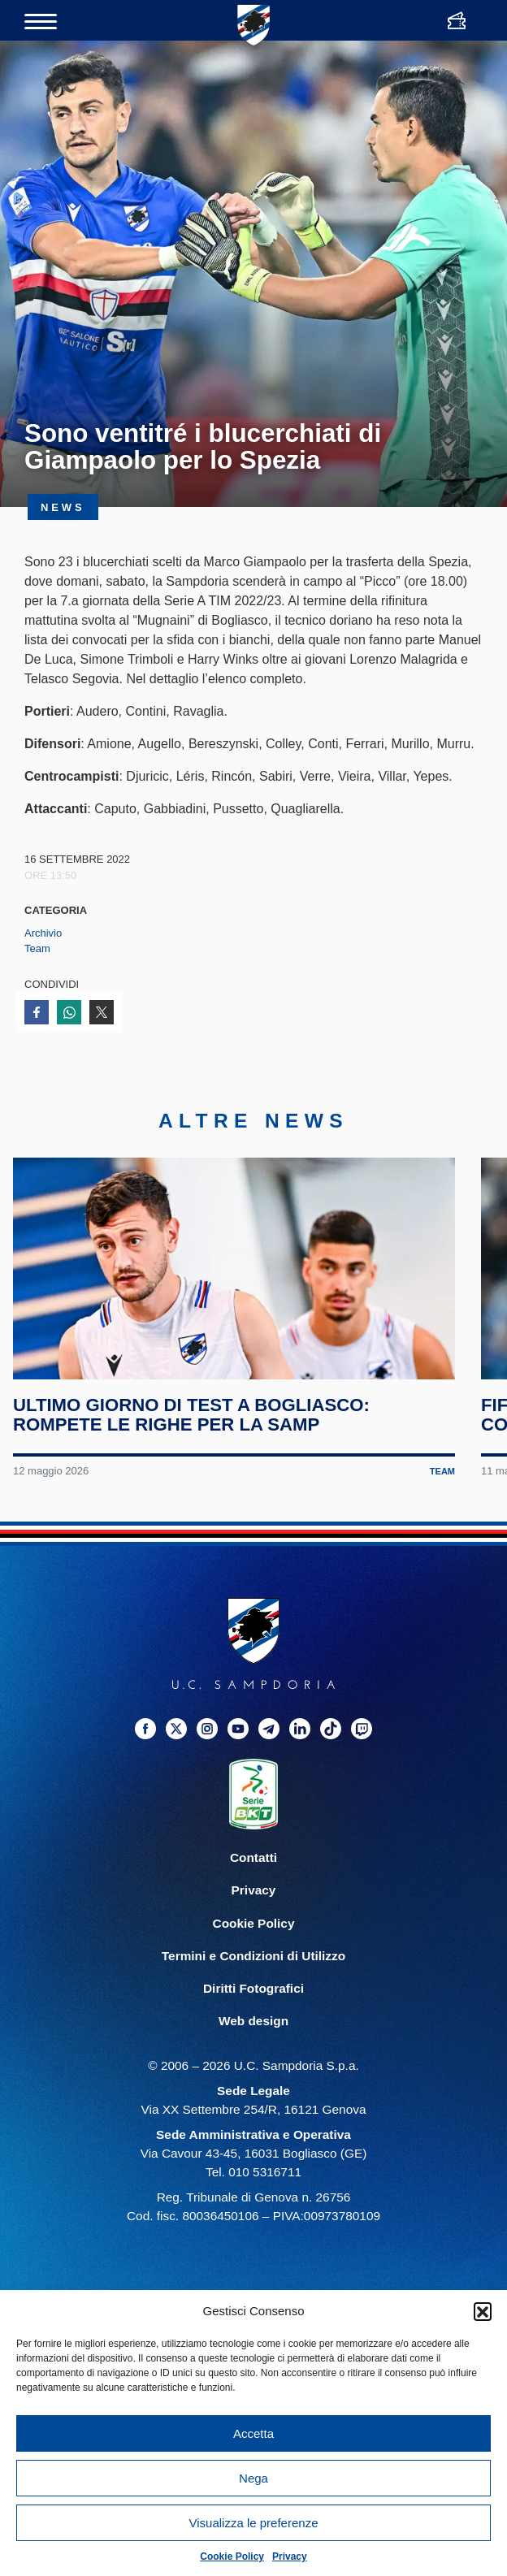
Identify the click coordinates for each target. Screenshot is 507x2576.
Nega (253, 2478)
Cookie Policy (232, 2556)
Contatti (253, 1869)
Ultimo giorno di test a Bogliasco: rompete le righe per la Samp (192, 1425)
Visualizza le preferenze (253, 2523)
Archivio (43, 933)
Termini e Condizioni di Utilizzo (253, 1966)
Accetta (253, 2433)
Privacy (289, 2556)
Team (37, 948)
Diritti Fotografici (253, 1999)
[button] (482, 2311)
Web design (253, 2031)
